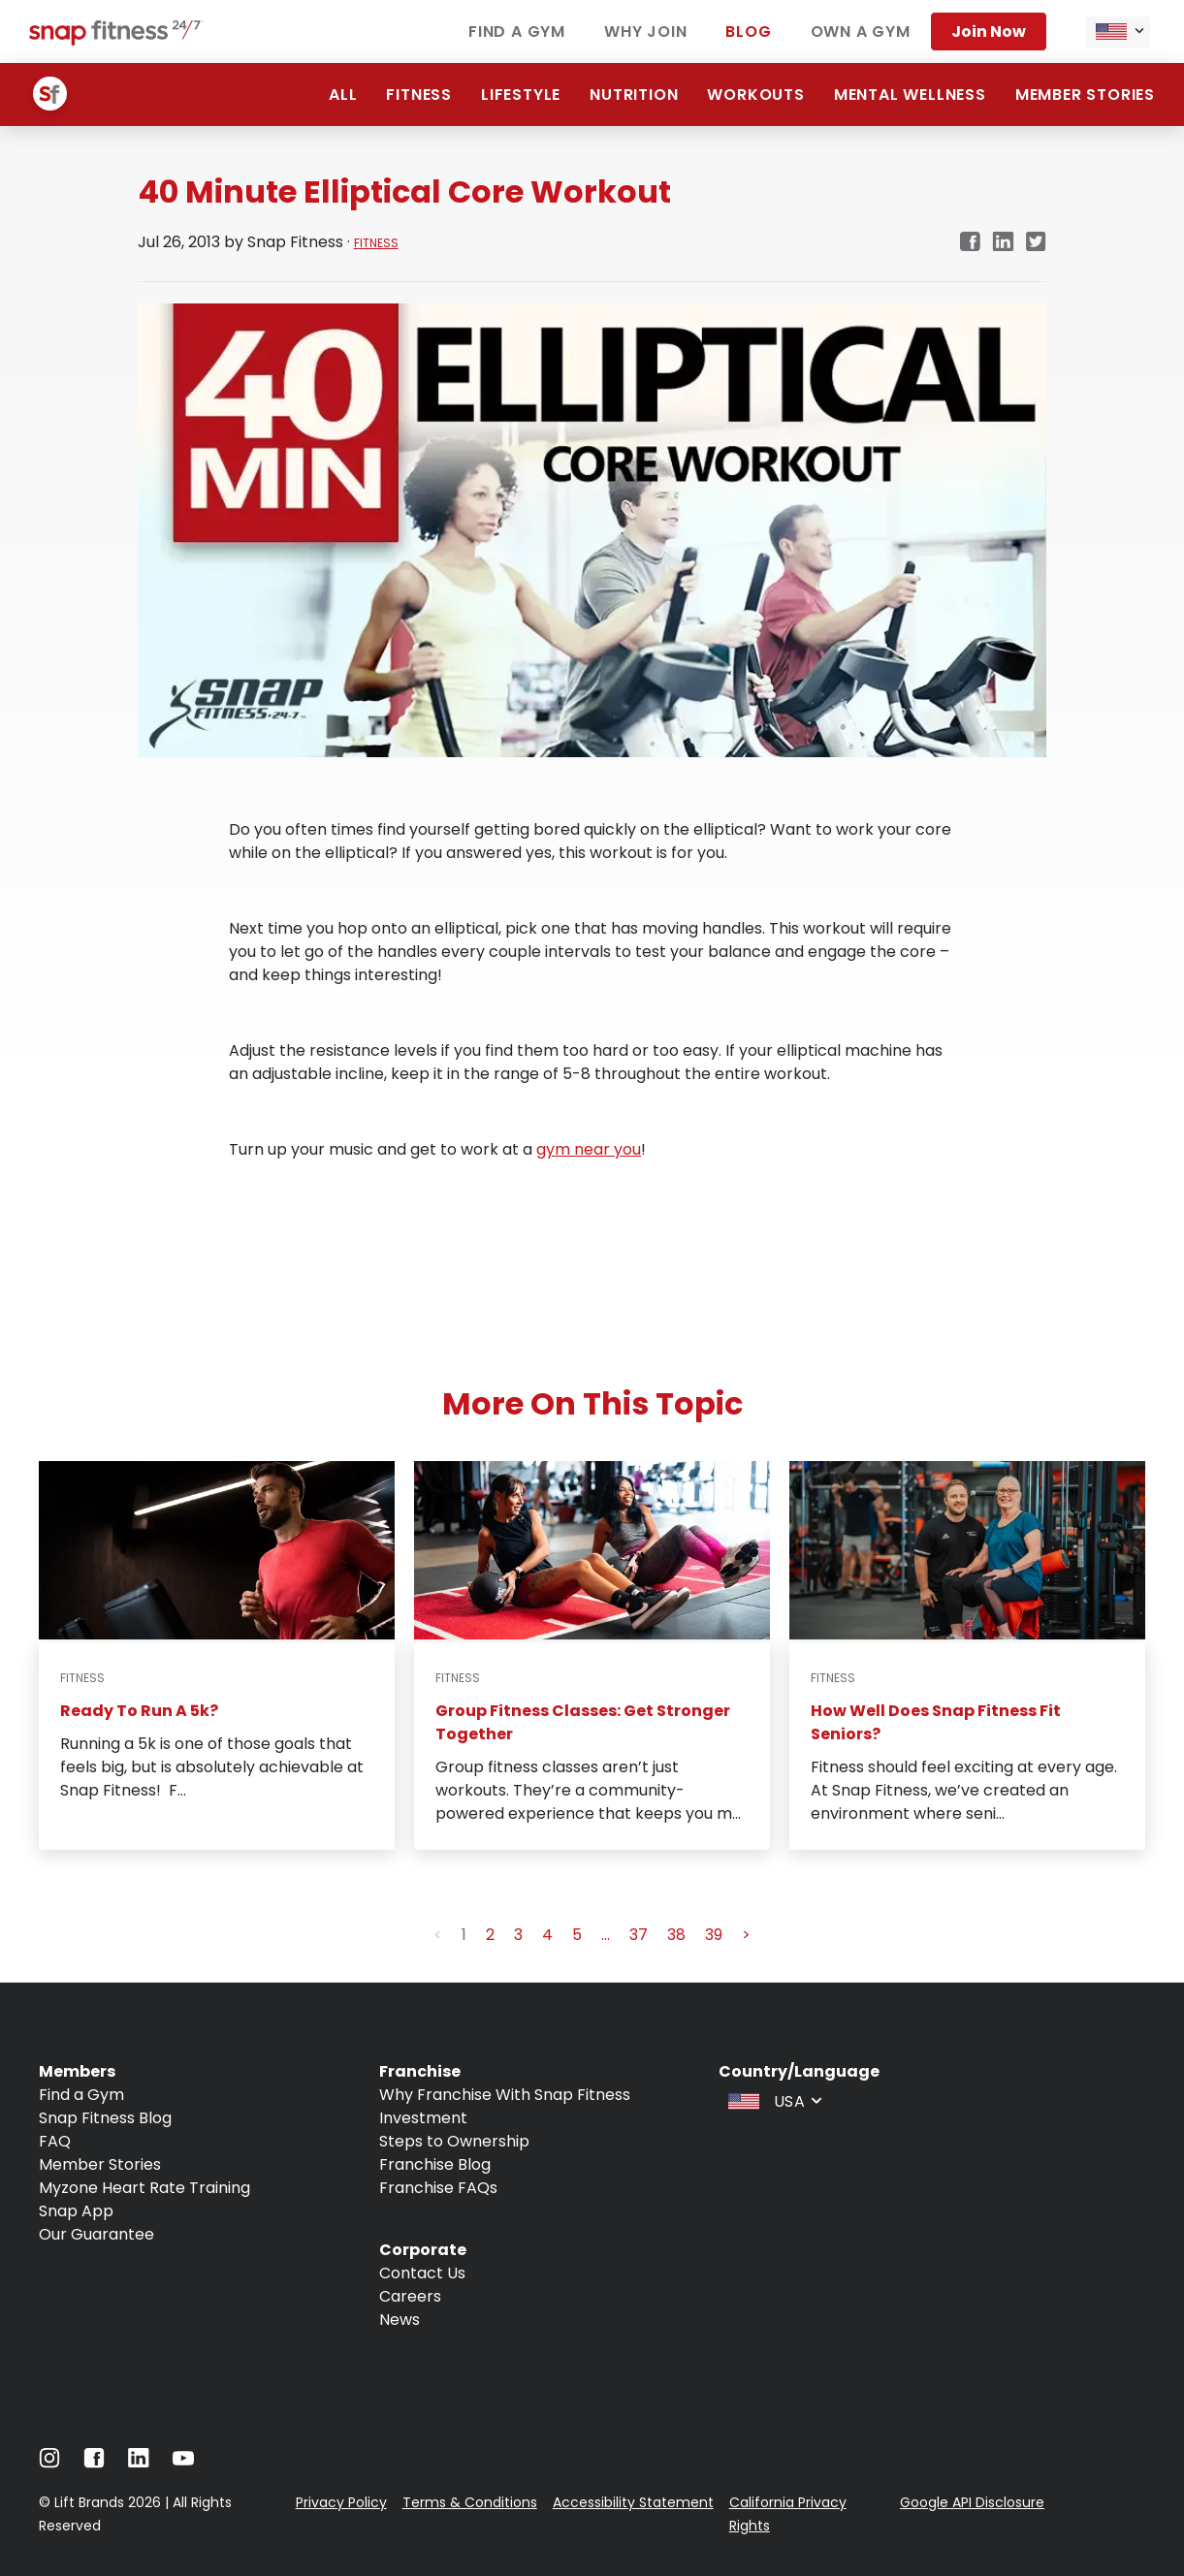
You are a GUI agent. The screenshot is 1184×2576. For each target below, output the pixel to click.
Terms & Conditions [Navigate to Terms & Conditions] (469, 2502)
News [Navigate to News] (399, 2319)
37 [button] (638, 1935)
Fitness (419, 94)
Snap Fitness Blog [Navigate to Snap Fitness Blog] (105, 2118)
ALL (343, 94)
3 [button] (518, 1935)
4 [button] (547, 1935)
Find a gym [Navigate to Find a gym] (516, 31)
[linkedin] (1003, 243)
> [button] (746, 1935)
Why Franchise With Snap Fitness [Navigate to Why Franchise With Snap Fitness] (504, 2094)
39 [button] (713, 1935)
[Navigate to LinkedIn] (138, 2462)
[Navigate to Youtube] (183, 2463)
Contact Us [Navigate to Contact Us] (422, 2273)
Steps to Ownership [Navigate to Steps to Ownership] (454, 2141)
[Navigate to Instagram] (49, 2463)
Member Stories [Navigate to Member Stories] (100, 2164)
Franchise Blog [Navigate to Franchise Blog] (435, 2164)
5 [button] (577, 1935)
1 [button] (464, 1935)
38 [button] (676, 1935)
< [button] (437, 1935)
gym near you (588, 1149)
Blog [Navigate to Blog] (748, 31)
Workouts (755, 94)
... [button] (605, 1935)
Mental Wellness (910, 94)
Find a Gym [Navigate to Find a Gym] (81, 2094)
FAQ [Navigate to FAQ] (55, 2141)
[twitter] (1036, 243)
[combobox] (1118, 32)
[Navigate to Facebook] (94, 2463)
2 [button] (490, 1935)
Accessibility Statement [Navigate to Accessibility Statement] (633, 2502)
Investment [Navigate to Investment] (423, 2118)
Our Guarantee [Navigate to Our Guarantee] (96, 2234)
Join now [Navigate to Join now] (988, 31)
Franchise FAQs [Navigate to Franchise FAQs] (438, 2188)
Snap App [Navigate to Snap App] (76, 2211)
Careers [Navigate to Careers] (410, 2296)
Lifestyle (520, 94)
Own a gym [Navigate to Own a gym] (861, 31)
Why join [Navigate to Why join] (645, 31)
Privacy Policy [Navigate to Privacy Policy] (341, 2502)
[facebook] (969, 243)
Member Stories (1085, 94)
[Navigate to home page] (116, 40)
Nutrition (634, 94)
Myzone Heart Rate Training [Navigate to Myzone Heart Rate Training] (144, 2188)
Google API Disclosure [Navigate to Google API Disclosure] (972, 2502)
